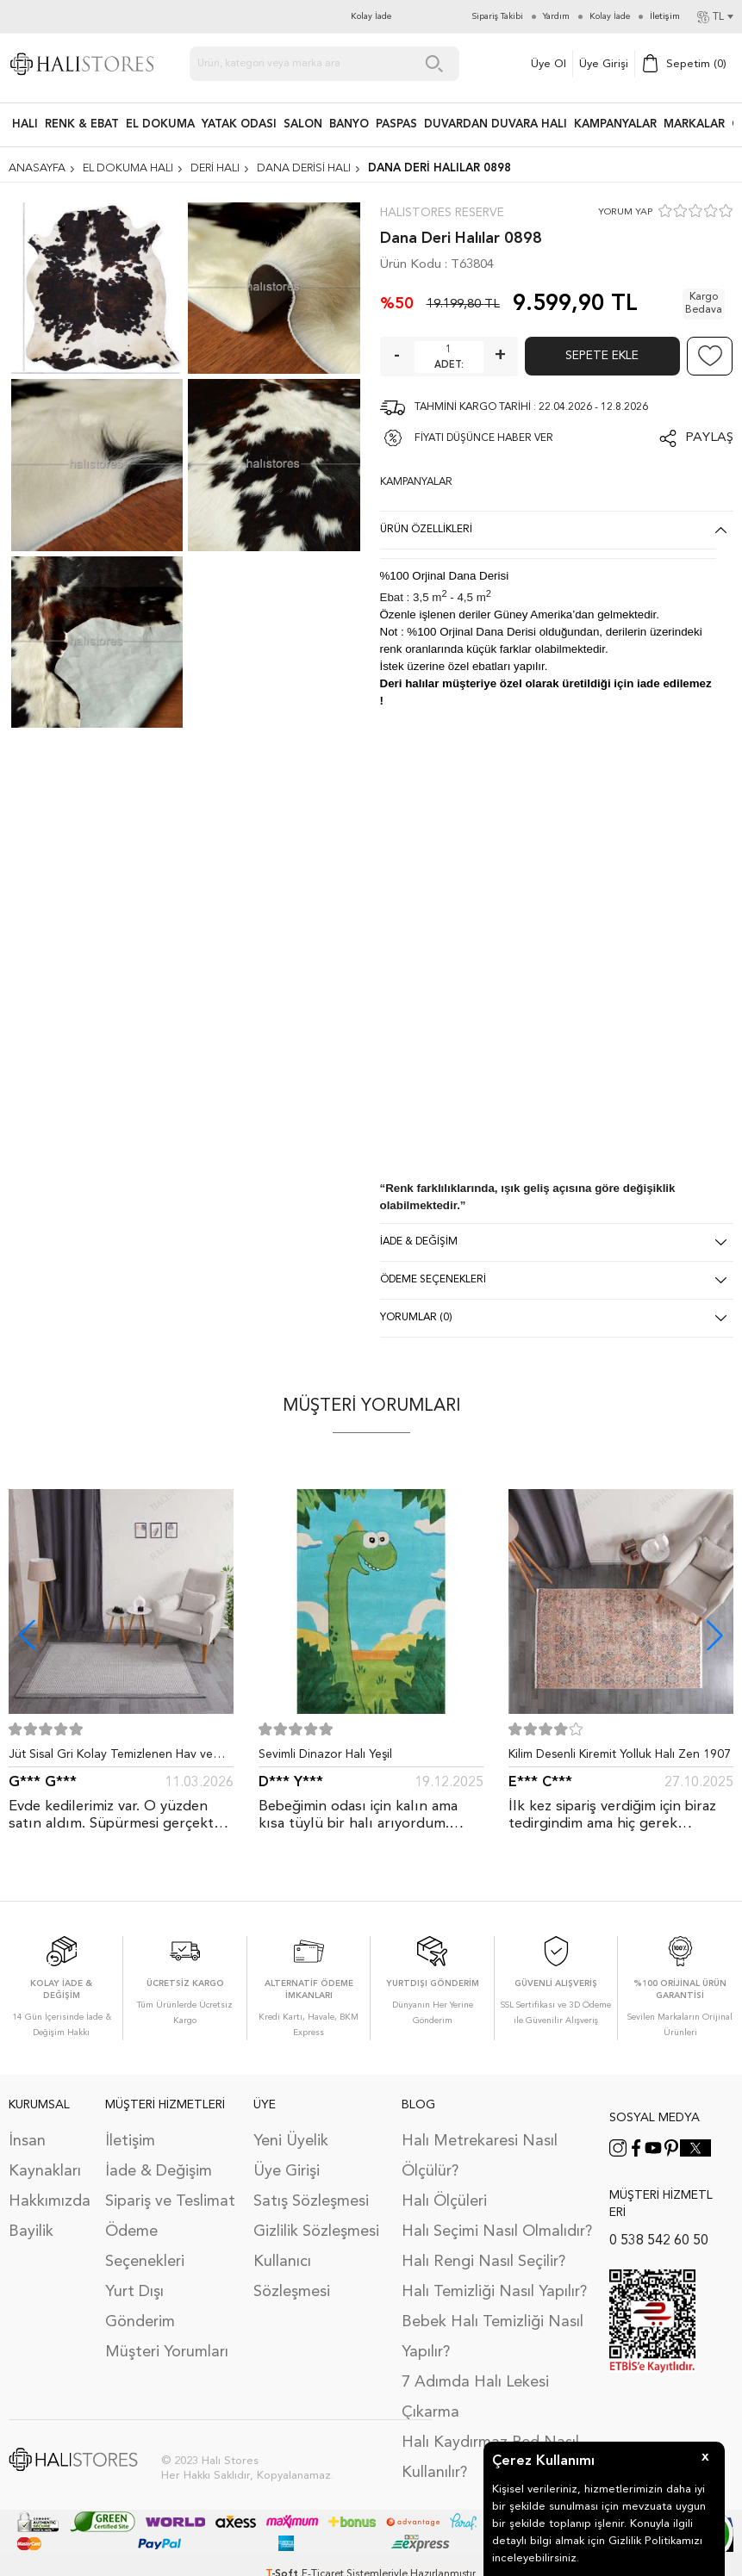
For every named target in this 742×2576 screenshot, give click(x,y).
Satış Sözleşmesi (311, 2201)
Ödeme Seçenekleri (144, 2246)
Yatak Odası (239, 124)
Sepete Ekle (602, 356)
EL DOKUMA (160, 124)
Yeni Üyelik (290, 2141)
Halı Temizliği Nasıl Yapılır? (494, 2292)
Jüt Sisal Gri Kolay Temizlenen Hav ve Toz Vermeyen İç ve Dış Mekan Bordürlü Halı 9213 (118, 1757)
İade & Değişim (158, 2171)
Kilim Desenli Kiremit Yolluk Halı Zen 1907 (619, 1754)
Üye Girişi (603, 64)
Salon (303, 124)
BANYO (349, 124)
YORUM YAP (625, 212)
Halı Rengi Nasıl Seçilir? (483, 2261)
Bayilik (31, 2231)
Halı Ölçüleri (444, 2201)
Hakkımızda (48, 2201)
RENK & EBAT (82, 124)
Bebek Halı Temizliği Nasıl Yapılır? (492, 2337)
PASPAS (396, 124)
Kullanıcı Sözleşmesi (291, 2277)
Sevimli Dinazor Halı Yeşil (325, 1754)
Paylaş (709, 437)
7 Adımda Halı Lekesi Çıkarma (475, 2397)
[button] (715, 1635)
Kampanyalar (615, 124)
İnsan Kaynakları (45, 2156)
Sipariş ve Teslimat (170, 2201)
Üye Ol (548, 64)
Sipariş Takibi (497, 16)
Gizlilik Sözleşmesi (316, 2231)
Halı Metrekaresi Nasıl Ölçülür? (480, 2156)
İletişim (130, 2141)
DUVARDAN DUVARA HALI (495, 124)
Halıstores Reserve (442, 213)
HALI (25, 124)
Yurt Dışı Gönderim (140, 2307)
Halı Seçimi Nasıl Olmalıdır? (497, 2231)
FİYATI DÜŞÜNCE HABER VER (484, 438)
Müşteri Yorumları (166, 2352)
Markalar (694, 124)
